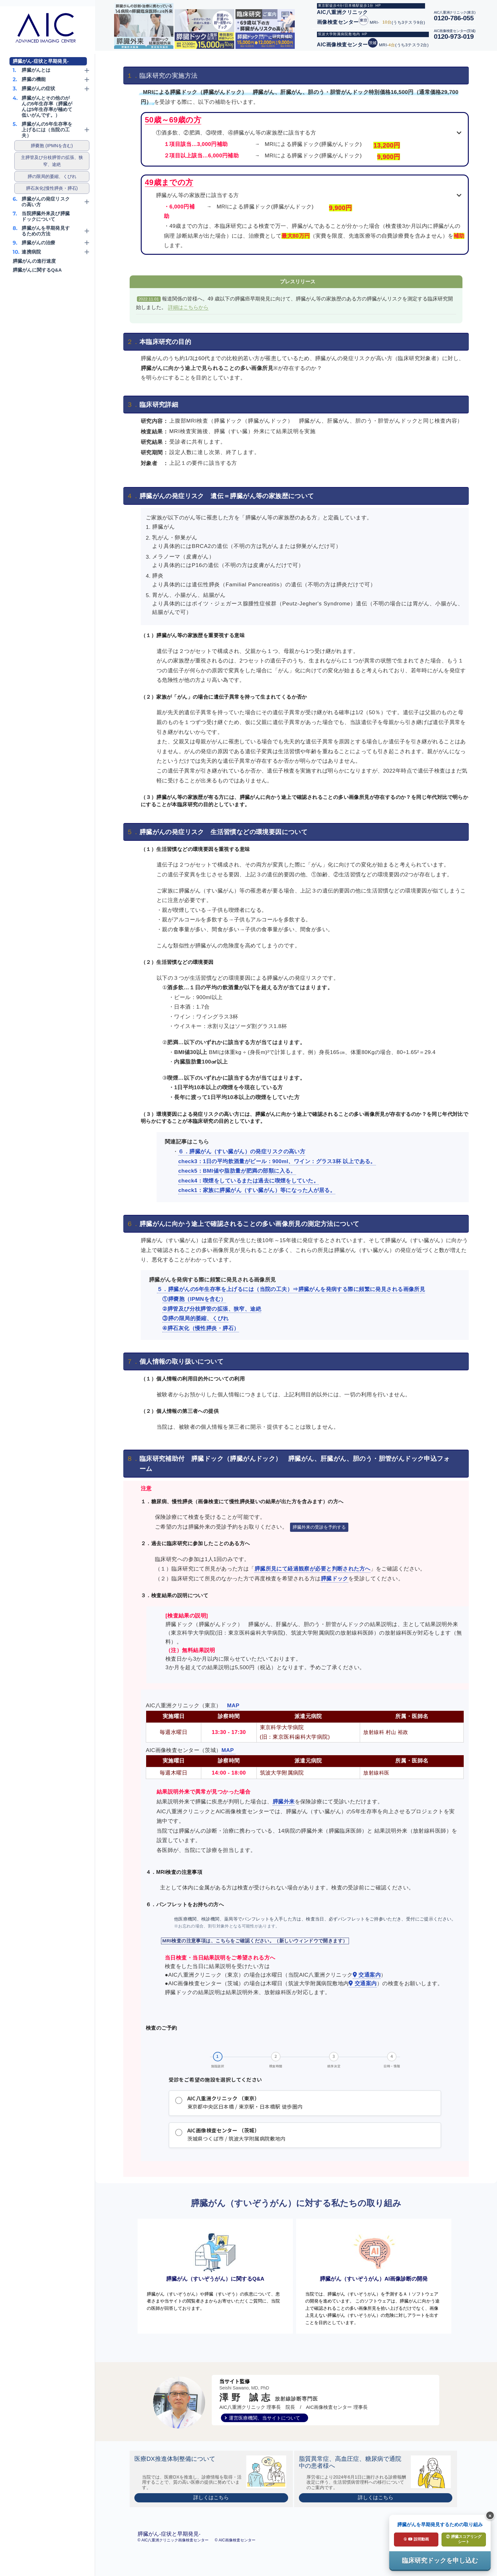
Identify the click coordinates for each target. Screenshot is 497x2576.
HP (378, 5)
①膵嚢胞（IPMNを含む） (194, 1299)
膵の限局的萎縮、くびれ (52, 176)
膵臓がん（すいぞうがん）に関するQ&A (215, 2264)
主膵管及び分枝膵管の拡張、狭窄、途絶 (52, 161)
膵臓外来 (284, 1802)
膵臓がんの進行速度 (34, 261)
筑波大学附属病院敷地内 (339, 34)
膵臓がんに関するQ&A (37, 270)
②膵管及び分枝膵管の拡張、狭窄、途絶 (211, 1309)
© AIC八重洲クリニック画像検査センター (174, 2553)
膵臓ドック (334, 1579)
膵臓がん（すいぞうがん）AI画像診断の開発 (374, 2264)
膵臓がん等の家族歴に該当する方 (197, 195)
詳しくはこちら (211, 2510)
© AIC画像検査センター (235, 2553)
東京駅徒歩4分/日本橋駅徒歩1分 (346, 5)
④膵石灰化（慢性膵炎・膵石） (200, 1328)
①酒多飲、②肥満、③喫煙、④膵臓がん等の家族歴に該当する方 (236, 133)
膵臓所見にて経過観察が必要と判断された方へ (313, 1569)
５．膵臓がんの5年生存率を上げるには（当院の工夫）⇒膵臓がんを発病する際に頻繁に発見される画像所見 (291, 1289)
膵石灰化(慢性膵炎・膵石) (52, 188)
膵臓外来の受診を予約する (319, 1527)
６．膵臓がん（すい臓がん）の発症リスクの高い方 (241, 1152)
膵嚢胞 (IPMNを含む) (52, 145)
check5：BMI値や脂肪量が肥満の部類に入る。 (237, 1171)
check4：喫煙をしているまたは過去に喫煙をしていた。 (248, 1181)
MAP (233, 1706)
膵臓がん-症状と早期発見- (41, 61)
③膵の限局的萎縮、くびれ (195, 1318)
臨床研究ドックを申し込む (440, 2560)
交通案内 (367, 1975)
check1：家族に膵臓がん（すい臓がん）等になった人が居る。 (256, 1190)
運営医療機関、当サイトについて (264, 2430)
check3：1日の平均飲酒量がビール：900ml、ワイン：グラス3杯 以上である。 (277, 1161)
